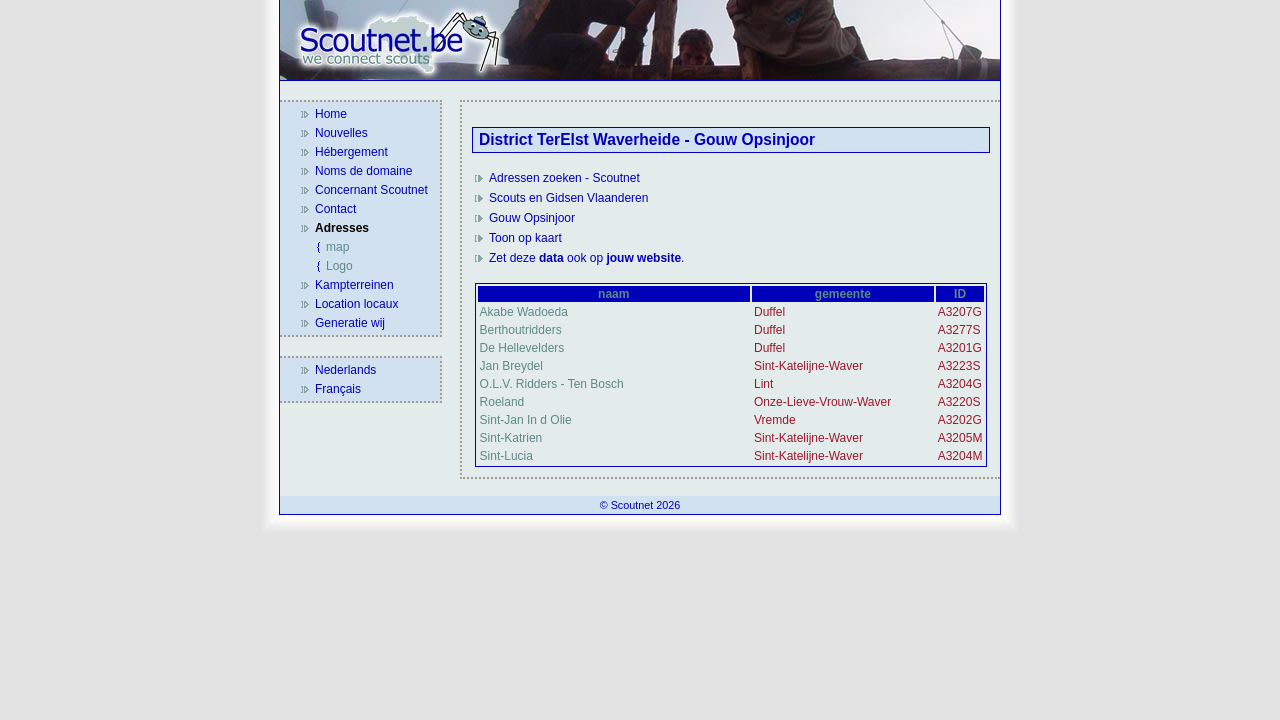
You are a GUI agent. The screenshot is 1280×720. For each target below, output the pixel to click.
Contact (335, 209)
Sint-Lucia (506, 456)
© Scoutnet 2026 (640, 505)
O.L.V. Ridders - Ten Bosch (552, 384)
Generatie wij (350, 323)
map (337, 247)
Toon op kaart (525, 238)
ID (960, 294)
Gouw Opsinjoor (532, 218)
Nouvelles (341, 133)
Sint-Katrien (511, 438)
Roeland (502, 402)
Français (338, 389)
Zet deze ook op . (586, 258)
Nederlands (345, 370)
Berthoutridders (521, 330)
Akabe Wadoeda (524, 312)
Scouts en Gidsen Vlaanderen (568, 198)
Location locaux (356, 304)
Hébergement (351, 152)
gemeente (843, 294)
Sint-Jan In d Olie (526, 420)
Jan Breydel (511, 366)
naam (613, 294)
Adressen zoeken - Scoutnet (564, 178)
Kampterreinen (354, 285)
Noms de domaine (363, 171)
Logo (339, 266)
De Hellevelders (522, 348)
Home (331, 114)
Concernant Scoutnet (371, 190)
